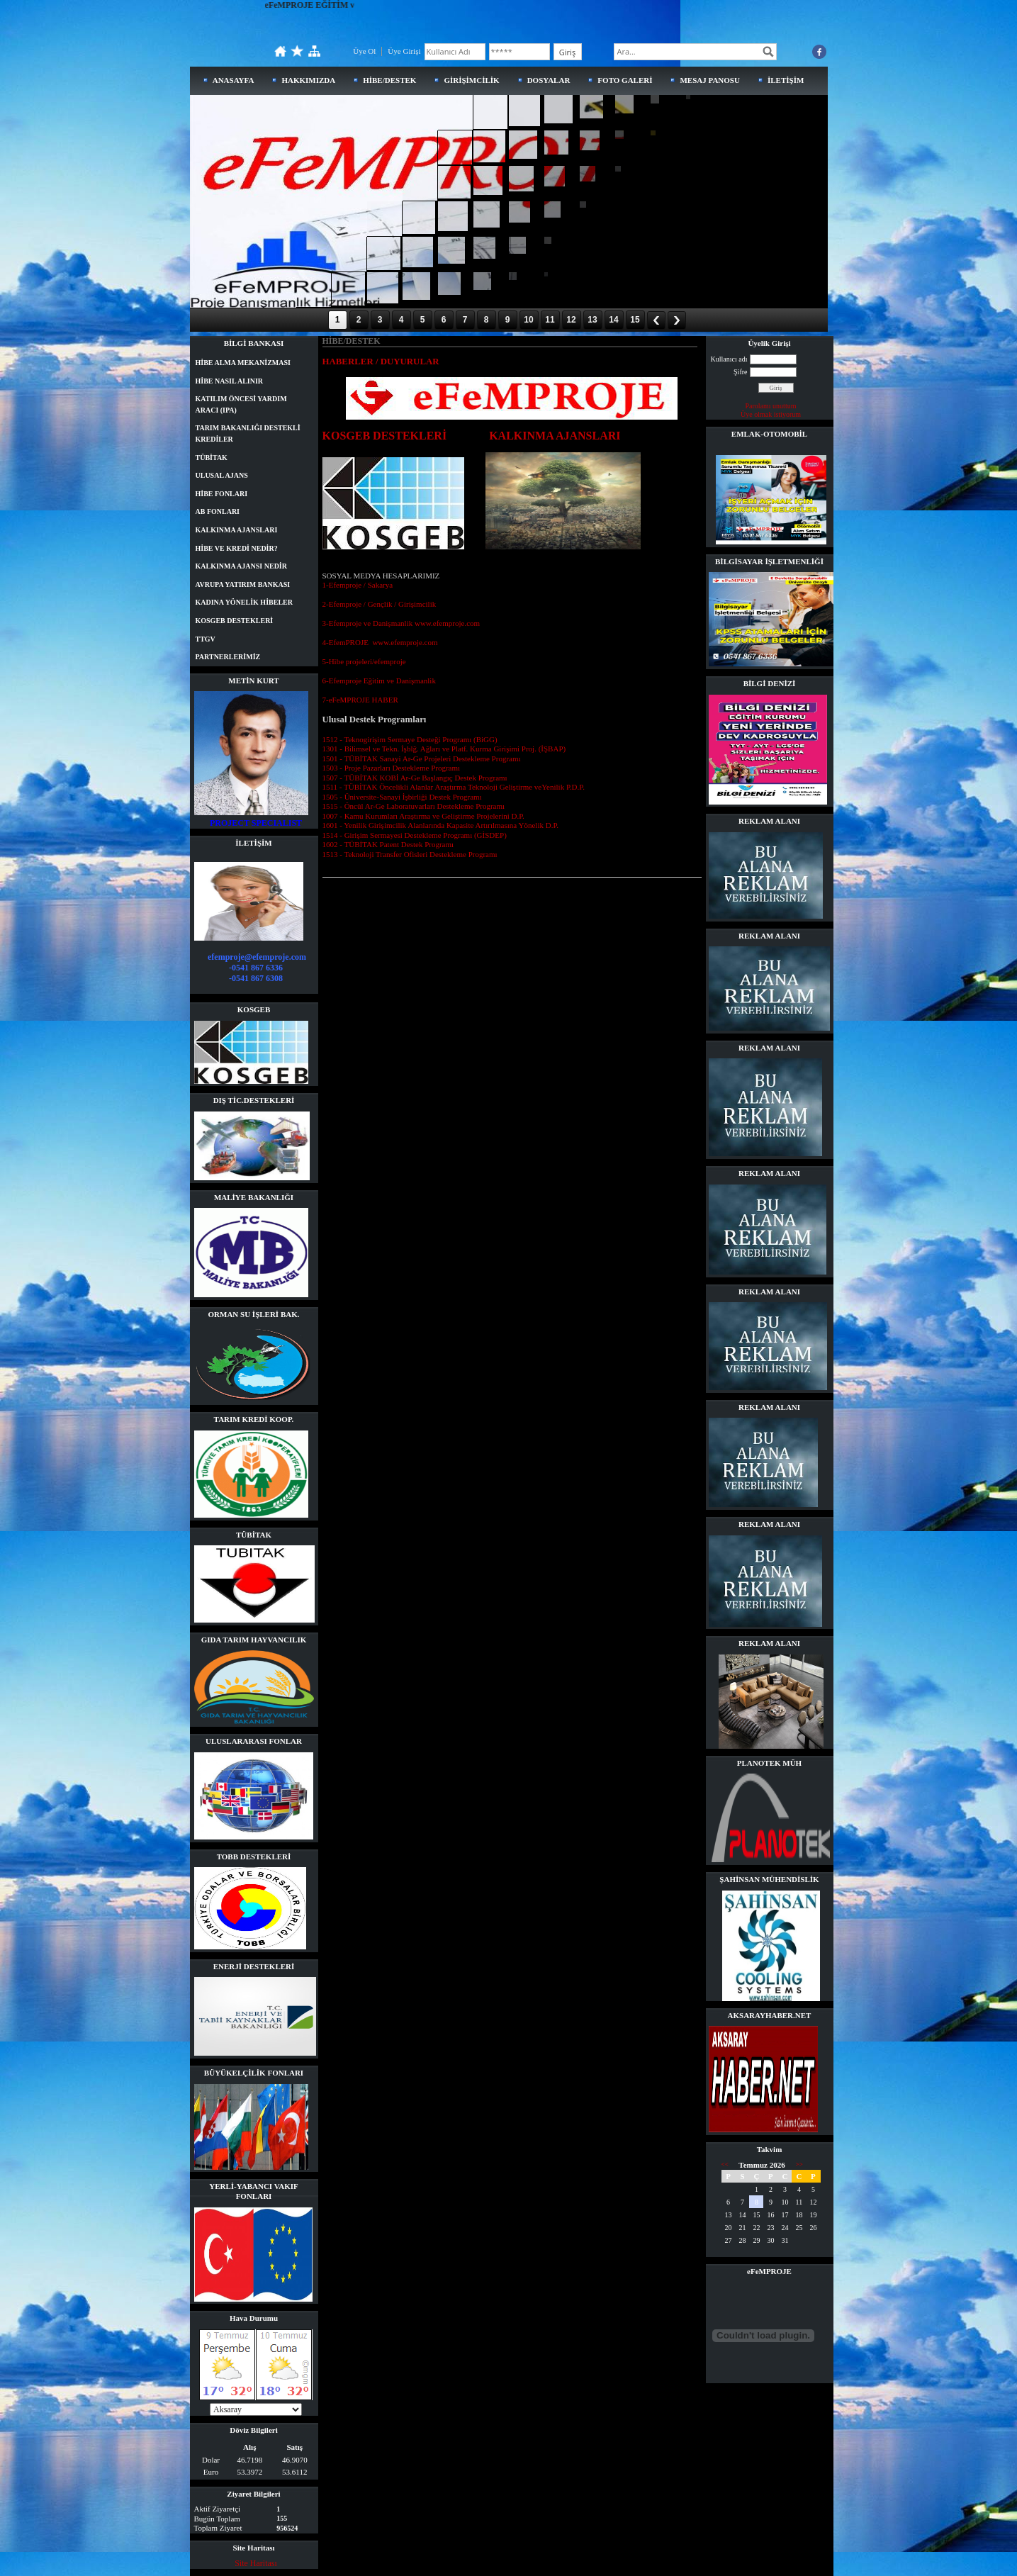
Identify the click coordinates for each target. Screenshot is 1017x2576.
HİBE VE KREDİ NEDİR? (237, 548)
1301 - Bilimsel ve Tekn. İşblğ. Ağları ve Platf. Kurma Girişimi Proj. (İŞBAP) (444, 748)
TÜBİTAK (211, 457)
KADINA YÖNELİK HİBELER (244, 602)
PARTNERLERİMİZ (228, 657)
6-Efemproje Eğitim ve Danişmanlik (379, 680)
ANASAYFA (233, 80)
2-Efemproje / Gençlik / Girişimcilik (379, 604)
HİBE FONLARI (222, 494)
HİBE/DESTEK (389, 80)
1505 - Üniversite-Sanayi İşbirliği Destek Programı (402, 797)
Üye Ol (364, 51)
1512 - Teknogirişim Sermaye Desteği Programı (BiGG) (410, 739)
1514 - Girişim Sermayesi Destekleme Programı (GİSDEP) (414, 835)
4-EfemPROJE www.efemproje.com (380, 642)
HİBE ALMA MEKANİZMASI (243, 362)
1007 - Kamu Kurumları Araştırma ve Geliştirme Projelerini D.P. (423, 816)
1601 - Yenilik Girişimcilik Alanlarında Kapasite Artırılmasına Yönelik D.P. (440, 825)
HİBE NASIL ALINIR (230, 381)
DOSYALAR (549, 80)
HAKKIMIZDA (308, 80)
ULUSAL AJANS (222, 475)
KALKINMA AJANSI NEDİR (241, 566)
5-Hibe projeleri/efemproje (364, 661)
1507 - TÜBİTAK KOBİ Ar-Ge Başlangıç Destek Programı (414, 777)
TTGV (205, 639)
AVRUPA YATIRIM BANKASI (243, 584)
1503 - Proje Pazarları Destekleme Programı (391, 767)
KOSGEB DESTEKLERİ (235, 621)
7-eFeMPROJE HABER (360, 699)
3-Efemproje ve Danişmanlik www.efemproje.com (401, 623)
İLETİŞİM (786, 80)
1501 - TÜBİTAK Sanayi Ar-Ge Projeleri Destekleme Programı (421, 758)
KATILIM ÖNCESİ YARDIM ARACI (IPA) (241, 404)
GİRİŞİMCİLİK (471, 80)
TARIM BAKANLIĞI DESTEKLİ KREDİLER (248, 433)
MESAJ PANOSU (709, 80)
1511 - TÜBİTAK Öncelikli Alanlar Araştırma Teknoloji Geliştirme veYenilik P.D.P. (453, 787)
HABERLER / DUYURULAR (380, 361)
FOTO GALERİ (624, 80)
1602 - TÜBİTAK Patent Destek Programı (388, 844)
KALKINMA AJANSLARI (237, 530)
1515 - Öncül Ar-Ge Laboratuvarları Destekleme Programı (413, 806)
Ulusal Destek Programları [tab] (374, 719)
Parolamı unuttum (771, 406)
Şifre (740, 372)
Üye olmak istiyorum (771, 414)
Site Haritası (256, 2563)
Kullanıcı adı (729, 359)
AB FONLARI (218, 511)
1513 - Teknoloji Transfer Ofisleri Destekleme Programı (410, 854)
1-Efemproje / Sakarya (357, 585)
